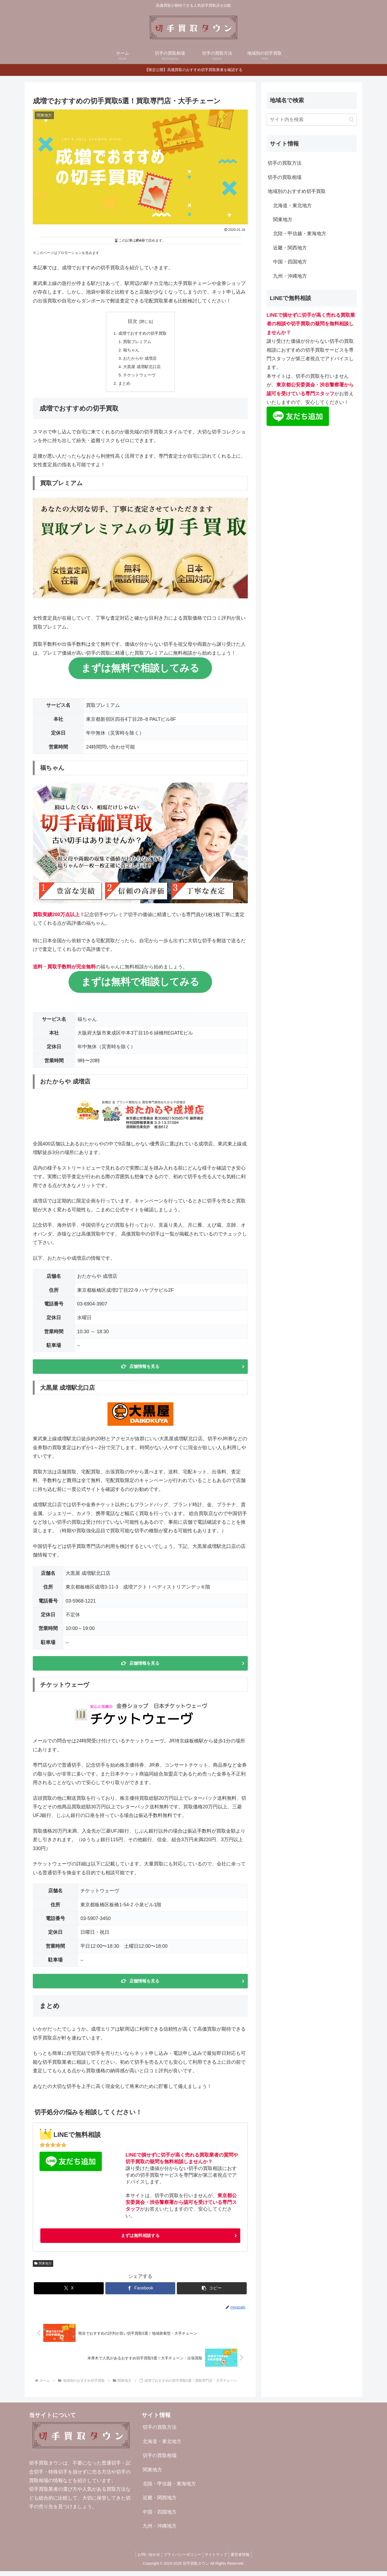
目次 (132, 321)
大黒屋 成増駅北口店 (142, 368)
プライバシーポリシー (181, 2559)
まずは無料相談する (140, 2240)
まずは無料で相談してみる (140, 670)
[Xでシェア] (69, 2293)
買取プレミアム (137, 342)
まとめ (123, 385)
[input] (312, 120)
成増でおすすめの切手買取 (142, 333)
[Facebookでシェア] (140, 2293)
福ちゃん (130, 350)
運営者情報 (243, 2559)
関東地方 (43, 2268)
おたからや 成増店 (140, 359)
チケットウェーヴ (139, 377)
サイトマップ (217, 2559)
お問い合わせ (145, 2559)
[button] (212, 2293)
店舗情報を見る (144, 1369)
